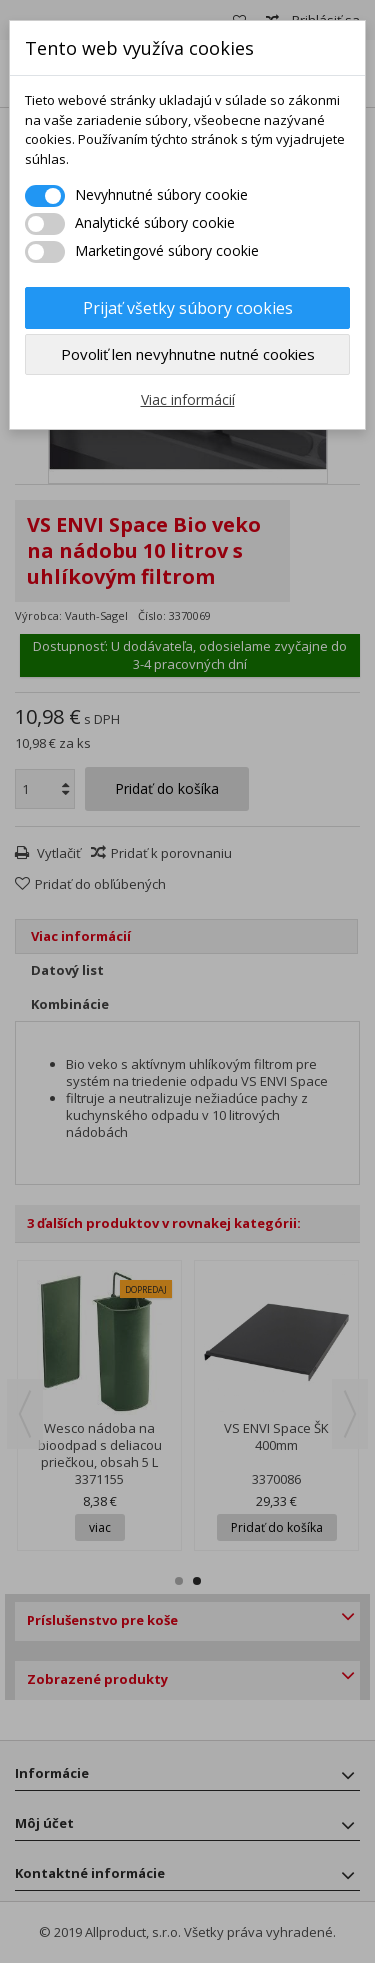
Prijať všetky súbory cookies (188, 308)
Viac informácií (188, 399)
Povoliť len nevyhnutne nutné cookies (188, 354)
